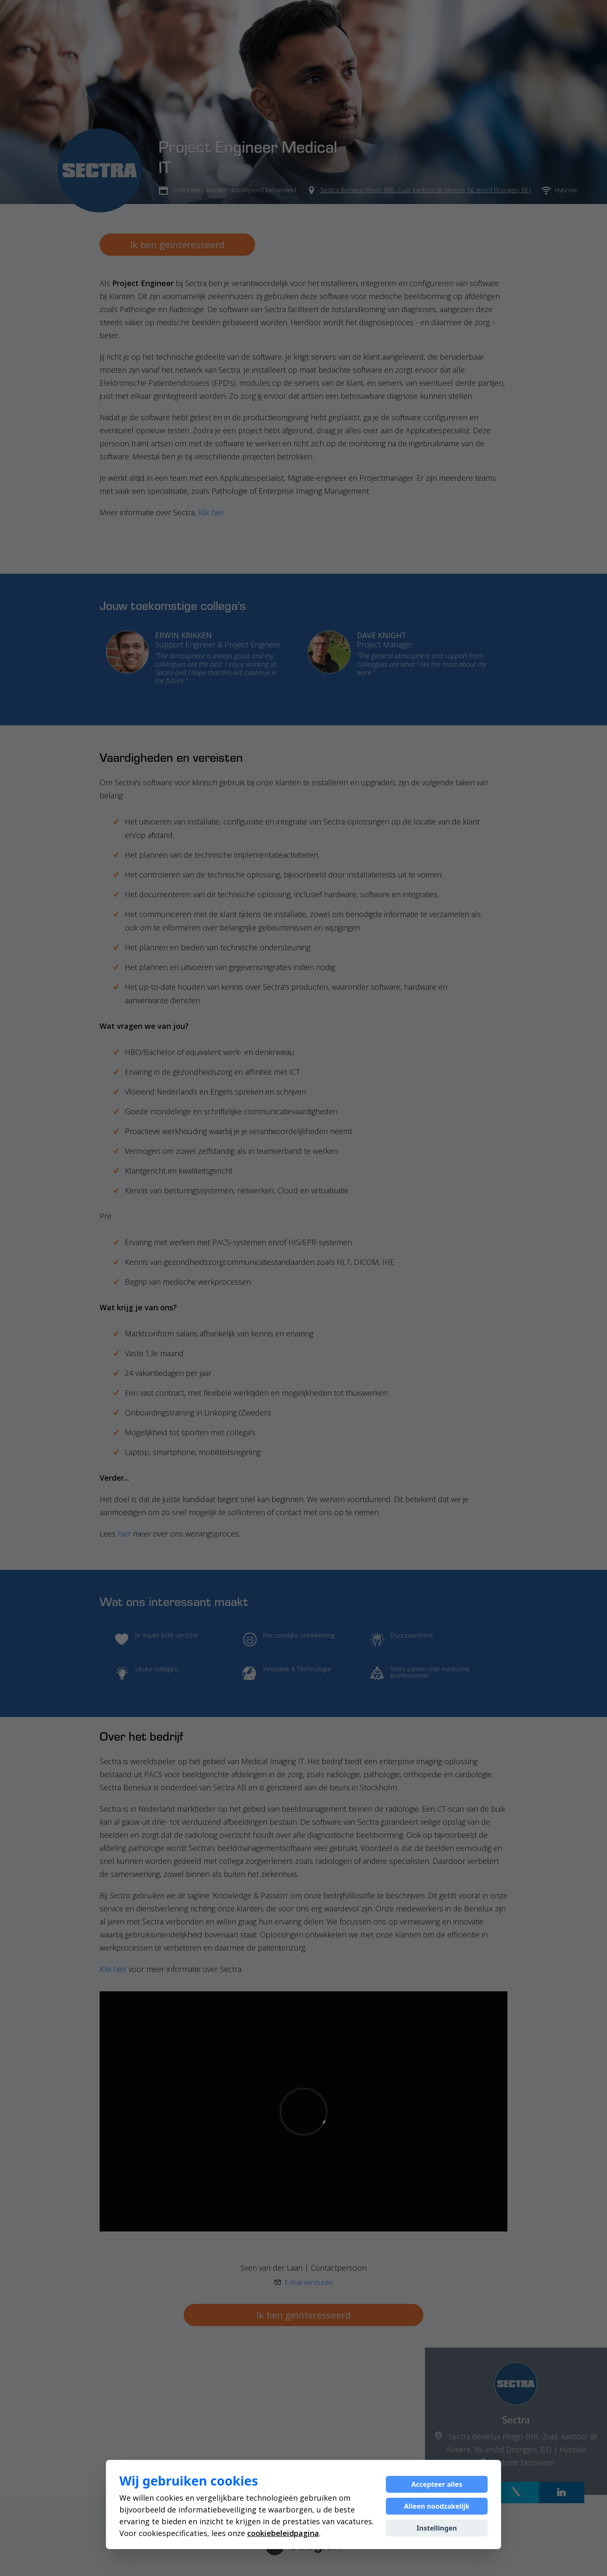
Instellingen (437, 2528)
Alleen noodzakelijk (437, 2506)
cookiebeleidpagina (283, 2533)
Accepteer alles (436, 2484)
